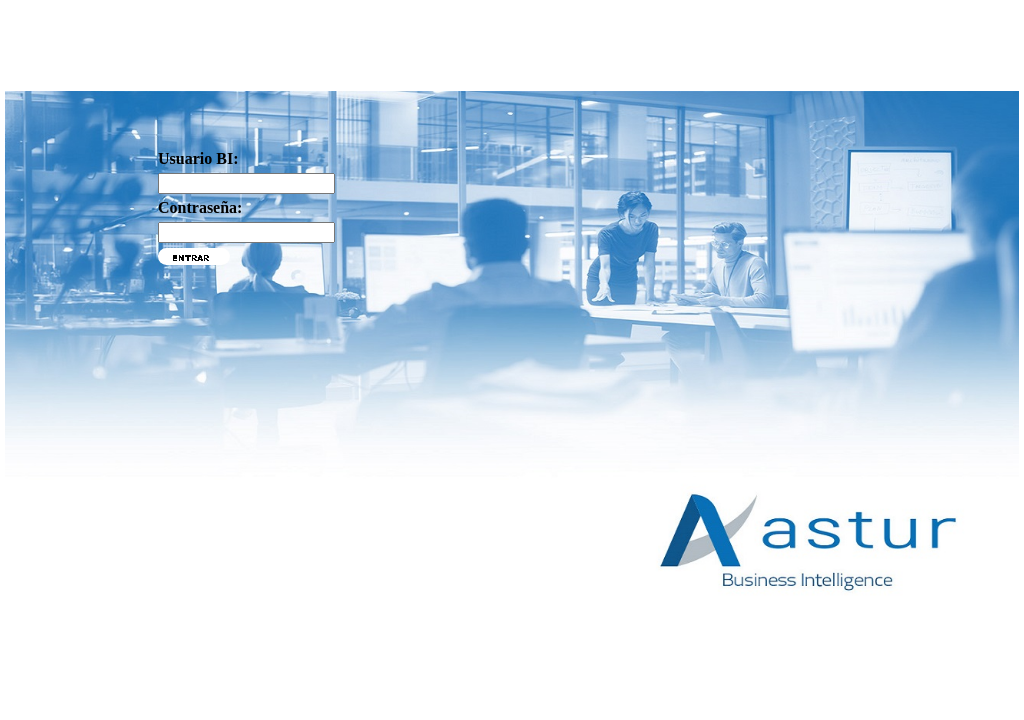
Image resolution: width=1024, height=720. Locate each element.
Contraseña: (200, 207)
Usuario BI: (198, 158)
